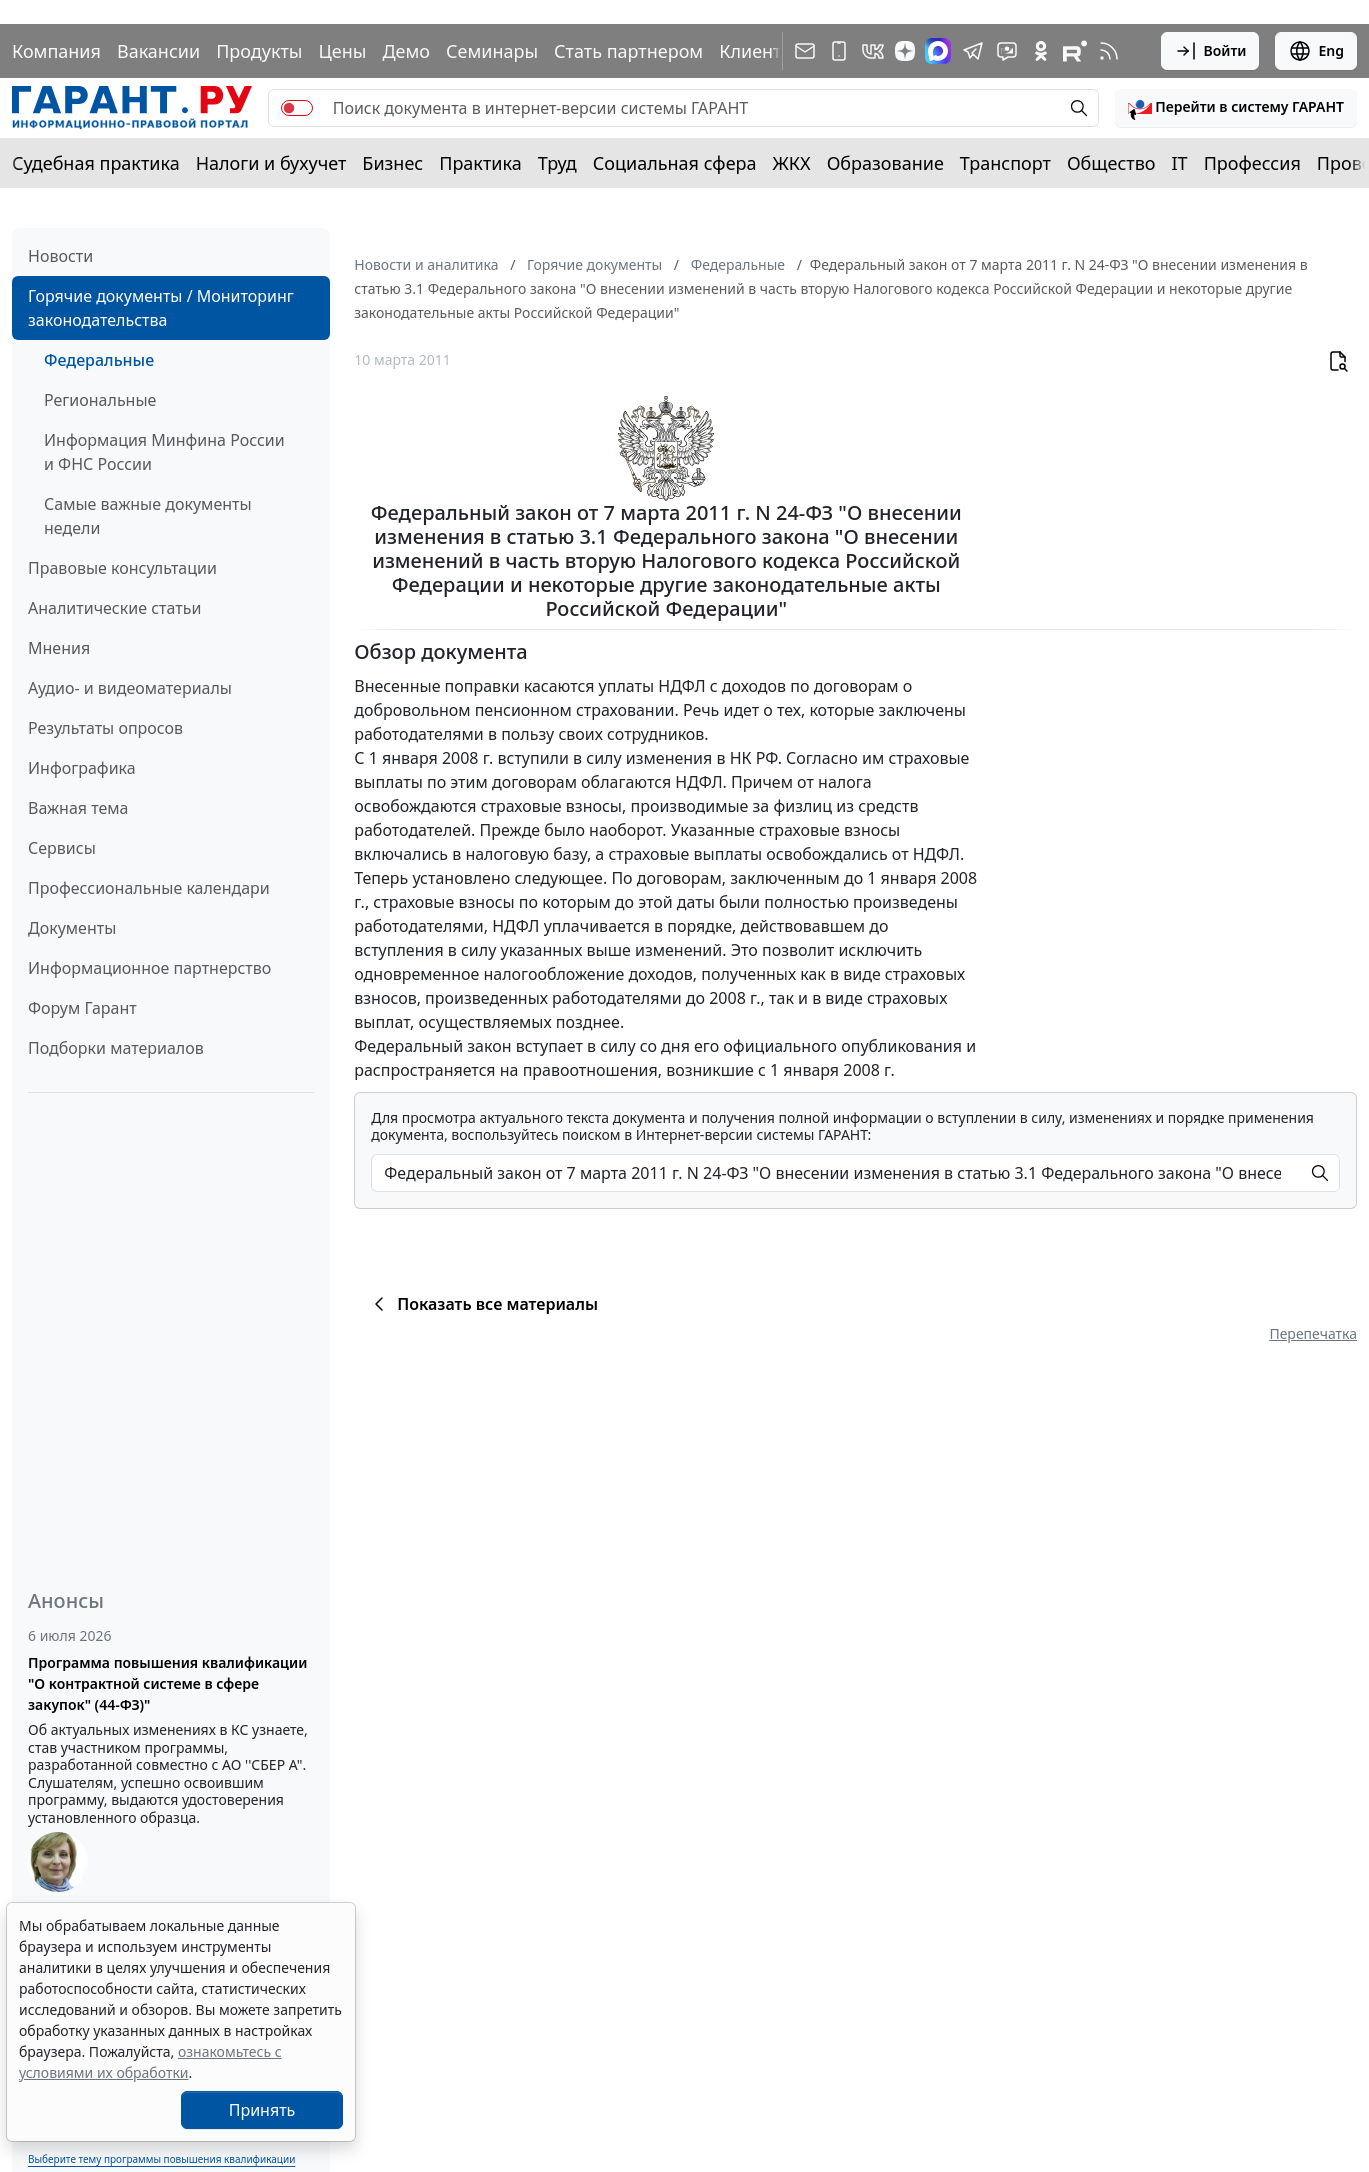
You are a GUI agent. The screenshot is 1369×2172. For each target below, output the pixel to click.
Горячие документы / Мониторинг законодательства (161, 308)
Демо (406, 51)
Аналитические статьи (114, 608)
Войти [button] (1210, 51)
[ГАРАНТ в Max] (938, 51)
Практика (480, 163)
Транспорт (1005, 163)
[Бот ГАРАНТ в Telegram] (1007, 51)
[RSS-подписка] (1109, 51)
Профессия (1252, 163)
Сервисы (62, 848)
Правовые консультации (122, 568)
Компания (56, 51)
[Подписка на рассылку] (805, 51)
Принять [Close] (262, 2110)
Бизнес (392, 163)
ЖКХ (792, 163)
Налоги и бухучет (271, 163)
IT (1180, 163)
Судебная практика (96, 163)
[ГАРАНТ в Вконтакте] (873, 51)
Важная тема (78, 808)
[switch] (297, 108)
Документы (72, 928)
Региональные (100, 400)
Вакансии (158, 51)
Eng (1316, 51)
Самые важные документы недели (148, 516)
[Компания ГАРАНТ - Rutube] (1075, 51)
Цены (342, 51)
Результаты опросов (105, 728)
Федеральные (99, 360)
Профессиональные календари (149, 888)
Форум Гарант (82, 1008)
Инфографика (82, 768)
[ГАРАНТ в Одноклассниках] (1041, 51)
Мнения (59, 648)
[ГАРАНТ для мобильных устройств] (839, 51)
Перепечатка (1313, 1333)
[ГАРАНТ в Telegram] (973, 51)
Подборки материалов (116, 1048)
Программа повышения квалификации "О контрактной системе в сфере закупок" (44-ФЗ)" (167, 1683)
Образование (885, 163)
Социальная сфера (675, 163)
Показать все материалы (482, 1304)
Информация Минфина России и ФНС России (164, 452)
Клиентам (762, 51)
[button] (1236, 108)
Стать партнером (628, 51)
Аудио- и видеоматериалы (130, 688)
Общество (1111, 163)
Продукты (259, 51)
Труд (557, 163)
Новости (60, 256)
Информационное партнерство (149, 968)
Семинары (492, 51)
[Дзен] (905, 51)
